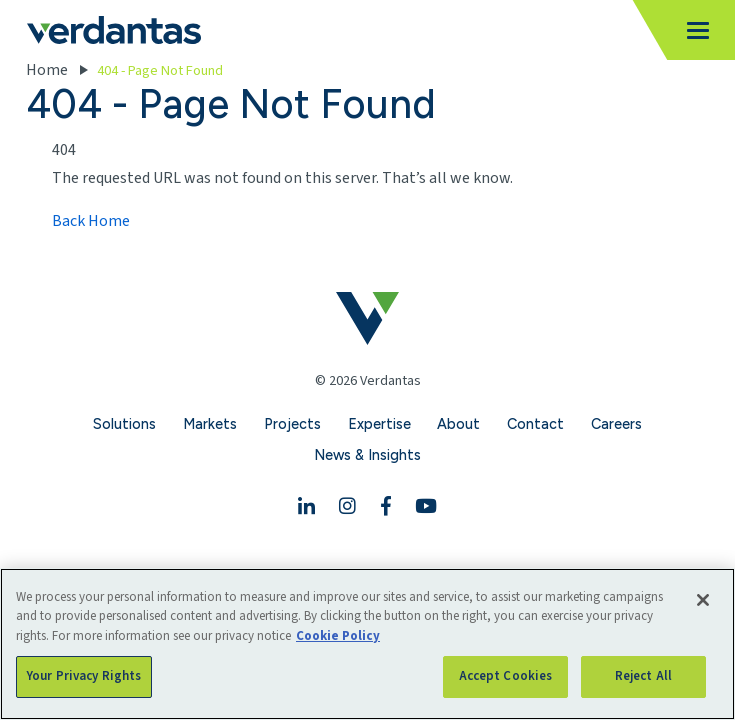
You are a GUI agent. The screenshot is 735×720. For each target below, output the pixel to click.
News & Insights (367, 455)
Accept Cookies (506, 676)
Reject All (643, 676)
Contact (535, 424)
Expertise (379, 424)
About (458, 424)
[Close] (703, 600)
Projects (292, 424)
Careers (616, 424)
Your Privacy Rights (84, 676)
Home (47, 70)
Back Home (91, 221)
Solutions (124, 424)
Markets (210, 424)
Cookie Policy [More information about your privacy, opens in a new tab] (338, 636)
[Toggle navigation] (692, 30)
